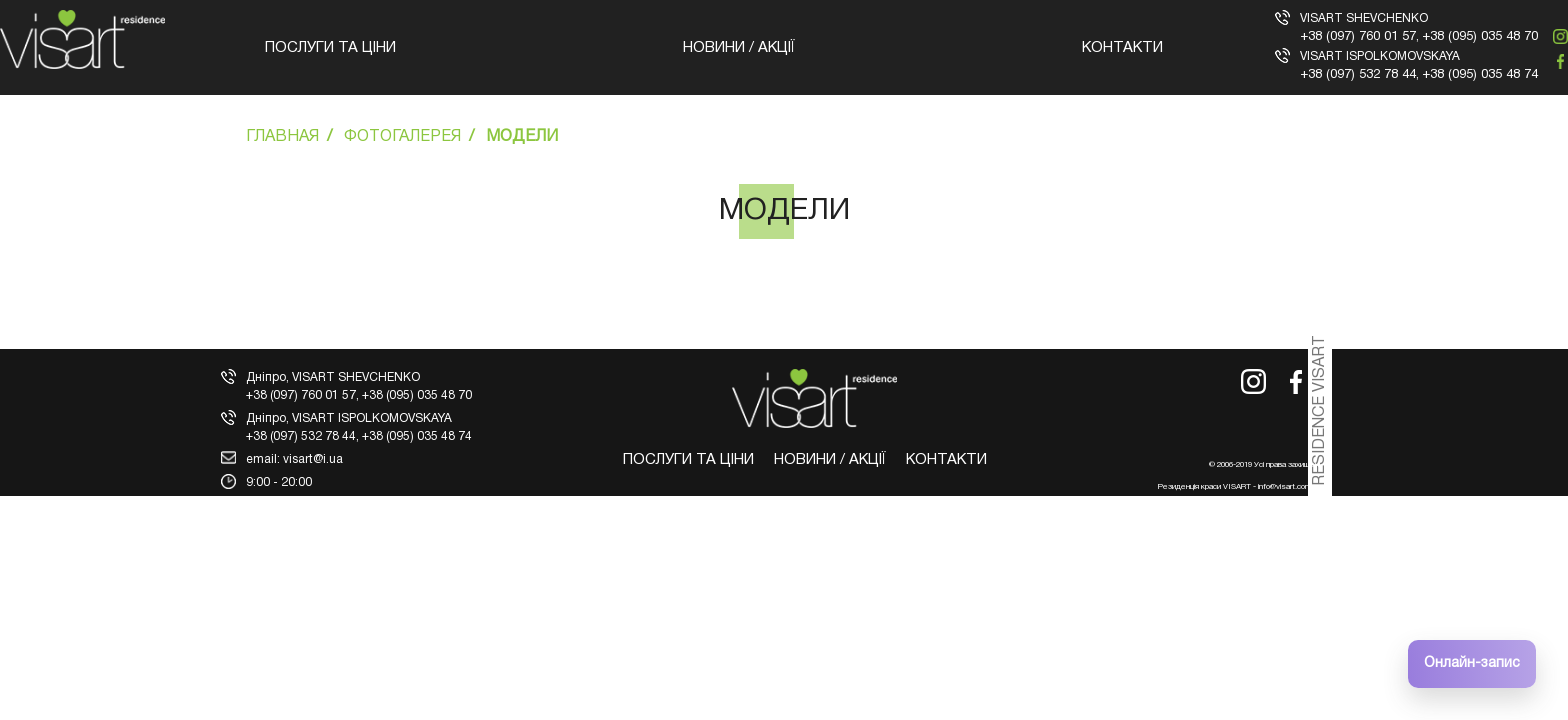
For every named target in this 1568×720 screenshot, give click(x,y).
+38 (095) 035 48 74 (1480, 75)
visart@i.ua (313, 459)
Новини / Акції (739, 48)
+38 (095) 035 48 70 (1480, 37)
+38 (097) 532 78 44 (1358, 75)
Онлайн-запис (1472, 663)
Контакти (1122, 48)
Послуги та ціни (330, 48)
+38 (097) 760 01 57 (1358, 37)
